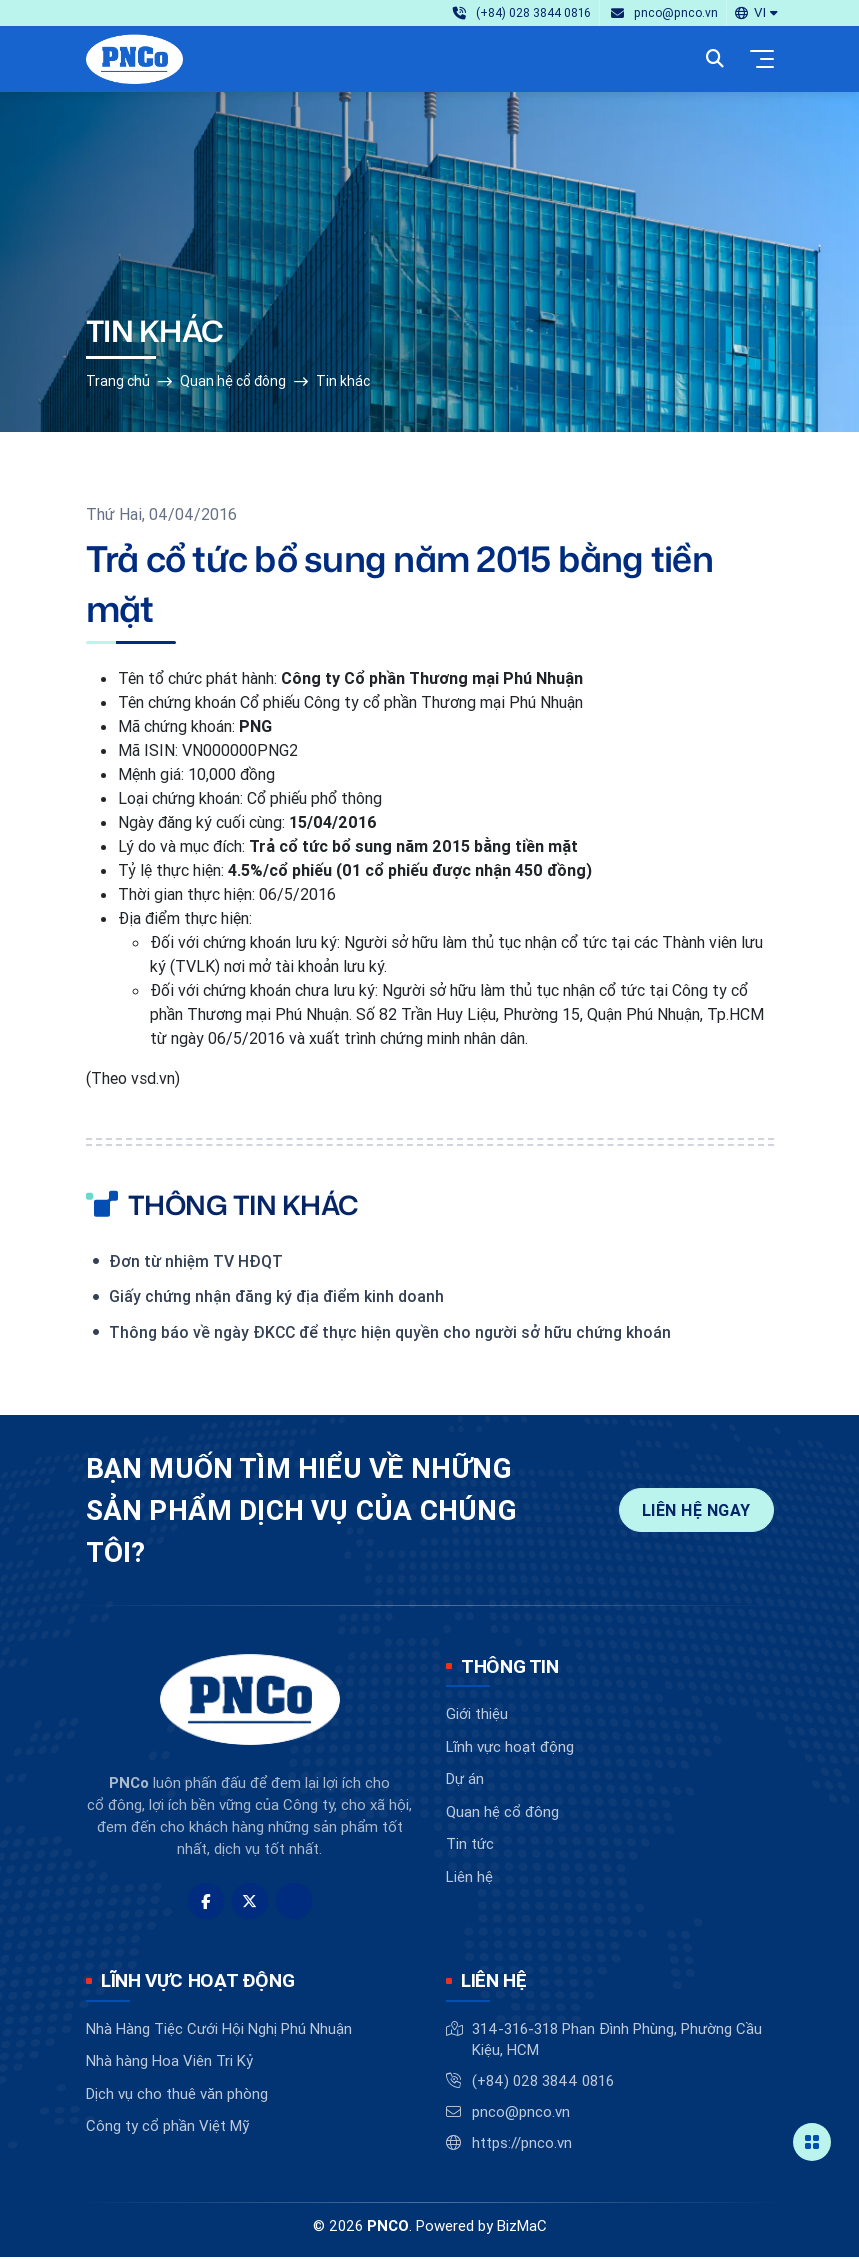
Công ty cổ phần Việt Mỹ (167, 2127)
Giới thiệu (477, 1715)
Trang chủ (118, 382)
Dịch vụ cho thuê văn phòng (177, 2095)
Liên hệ (469, 1878)
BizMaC (522, 2227)
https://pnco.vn (522, 2144)
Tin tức (470, 1845)
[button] (756, 12)
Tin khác (343, 382)
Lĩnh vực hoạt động (510, 1748)
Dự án (465, 1780)
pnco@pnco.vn (521, 2113)
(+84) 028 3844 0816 (543, 2082)
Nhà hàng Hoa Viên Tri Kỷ (169, 2062)
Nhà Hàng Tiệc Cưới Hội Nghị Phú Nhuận (219, 2030)
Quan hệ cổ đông (233, 382)
